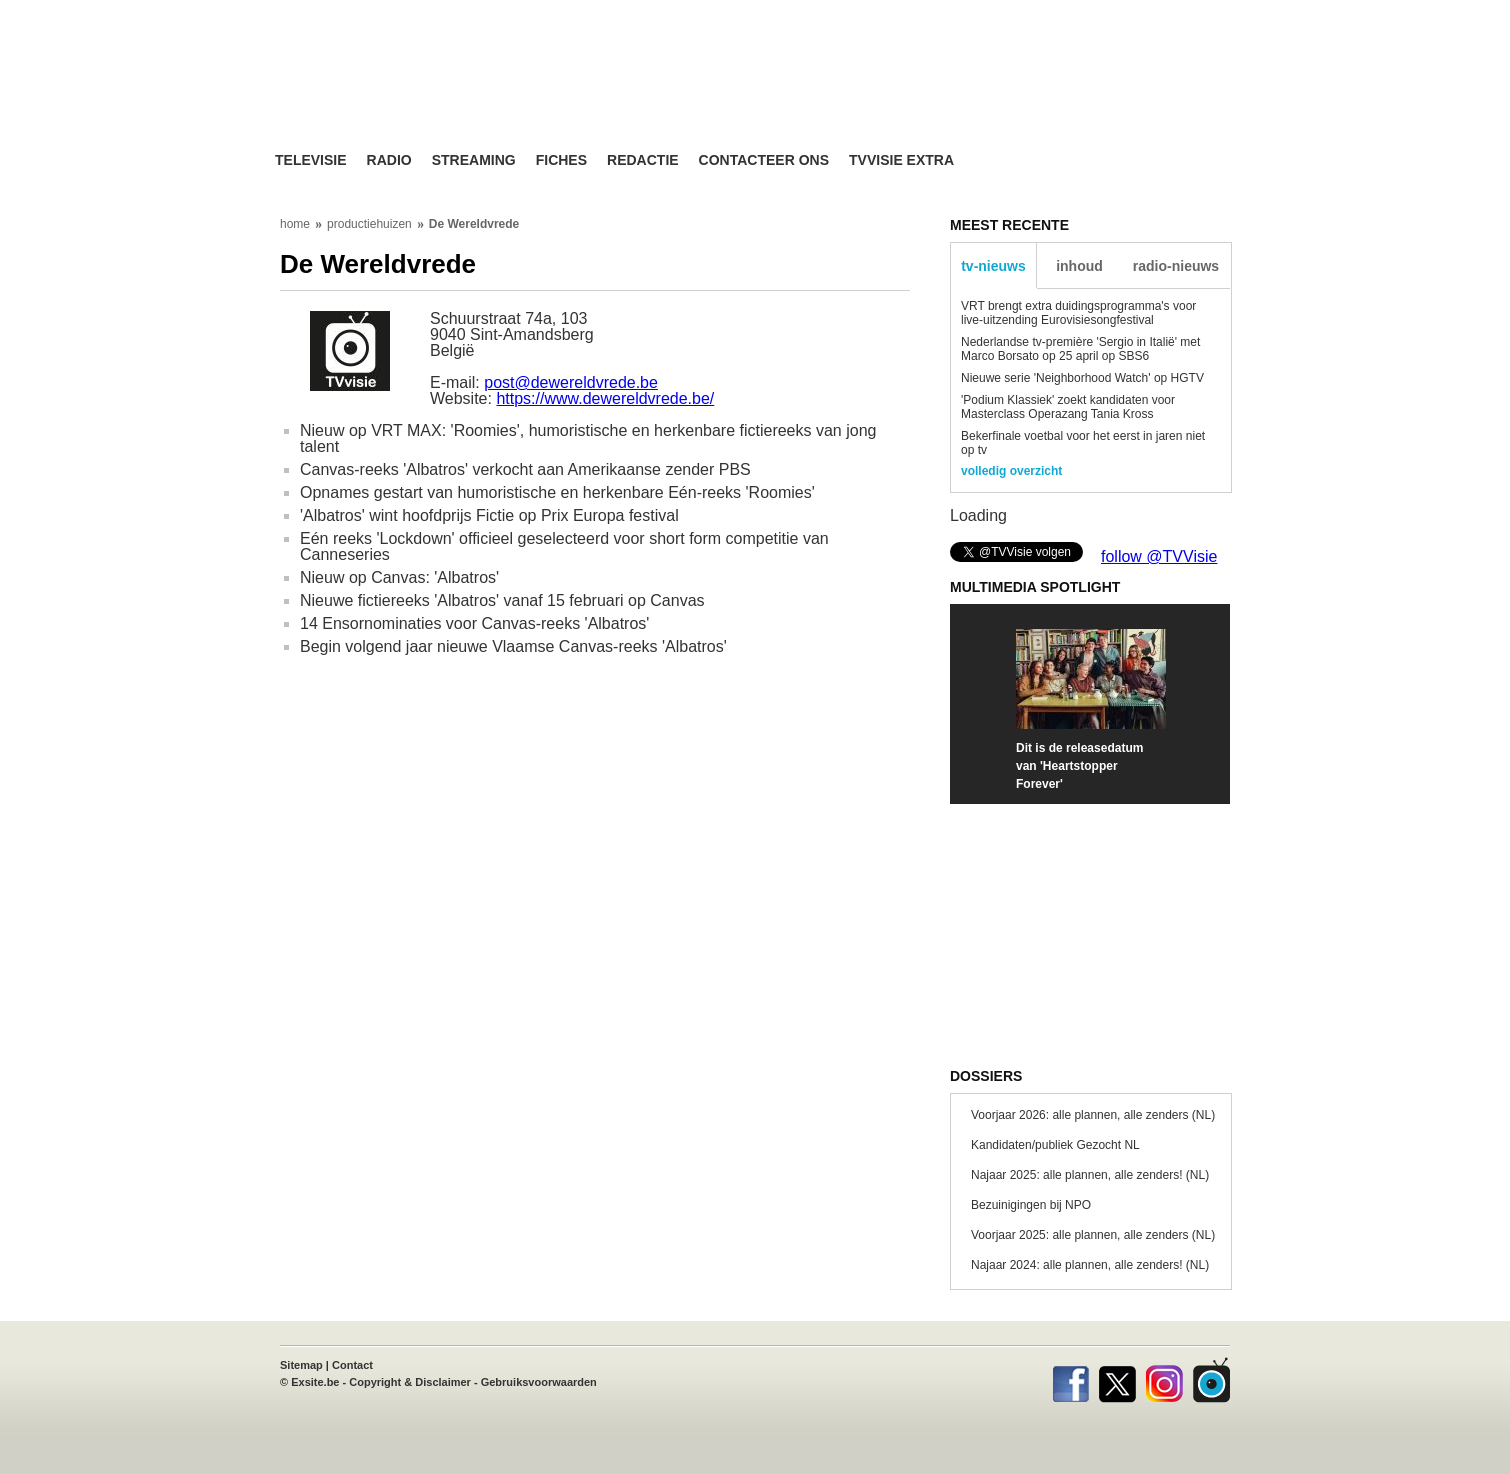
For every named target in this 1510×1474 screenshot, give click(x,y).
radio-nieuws (1176, 266)
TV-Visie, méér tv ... (434, 91)
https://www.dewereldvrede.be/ (605, 398)
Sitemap (301, 1365)
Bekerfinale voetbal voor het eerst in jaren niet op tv (1083, 443)
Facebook (1070, 1380)
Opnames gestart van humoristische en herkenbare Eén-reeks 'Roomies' (557, 492)
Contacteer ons (764, 160)
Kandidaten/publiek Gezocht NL (1055, 1145)
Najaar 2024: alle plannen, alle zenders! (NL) (1090, 1265)
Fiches (561, 160)
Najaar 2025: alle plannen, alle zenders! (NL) (1090, 1175)
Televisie (311, 160)
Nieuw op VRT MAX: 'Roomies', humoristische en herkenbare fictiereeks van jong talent (588, 438)
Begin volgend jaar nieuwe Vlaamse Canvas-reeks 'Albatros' (513, 646)
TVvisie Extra (901, 160)
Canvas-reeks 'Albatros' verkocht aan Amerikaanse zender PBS (525, 469)
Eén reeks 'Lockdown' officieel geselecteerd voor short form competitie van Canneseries (564, 546)
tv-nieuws (993, 266)
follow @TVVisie (1159, 556)
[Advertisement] (945, 95)
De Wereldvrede (474, 224)
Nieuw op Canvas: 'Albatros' (399, 577)
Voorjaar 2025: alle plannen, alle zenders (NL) (1093, 1235)
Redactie (643, 160)
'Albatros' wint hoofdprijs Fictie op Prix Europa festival (489, 515)
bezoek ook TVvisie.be (1166, 14)
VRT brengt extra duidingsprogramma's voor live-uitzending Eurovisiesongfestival (1078, 313)
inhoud (1079, 266)
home (295, 224)
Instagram (1164, 1380)
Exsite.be (315, 1382)
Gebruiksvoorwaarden (539, 1382)
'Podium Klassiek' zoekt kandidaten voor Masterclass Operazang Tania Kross (1068, 407)
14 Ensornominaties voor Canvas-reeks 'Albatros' (474, 623)
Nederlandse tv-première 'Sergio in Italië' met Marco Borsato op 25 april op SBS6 (1080, 349)
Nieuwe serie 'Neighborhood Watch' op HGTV (1082, 378)
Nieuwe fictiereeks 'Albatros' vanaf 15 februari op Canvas (502, 600)
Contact (352, 1365)
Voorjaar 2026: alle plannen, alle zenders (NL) (1093, 1115)
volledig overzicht (1011, 471)
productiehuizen (369, 224)
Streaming (474, 160)
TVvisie (1211, 1380)
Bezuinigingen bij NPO (1031, 1205)
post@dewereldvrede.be (571, 382)
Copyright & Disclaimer (410, 1382)
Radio (389, 160)
